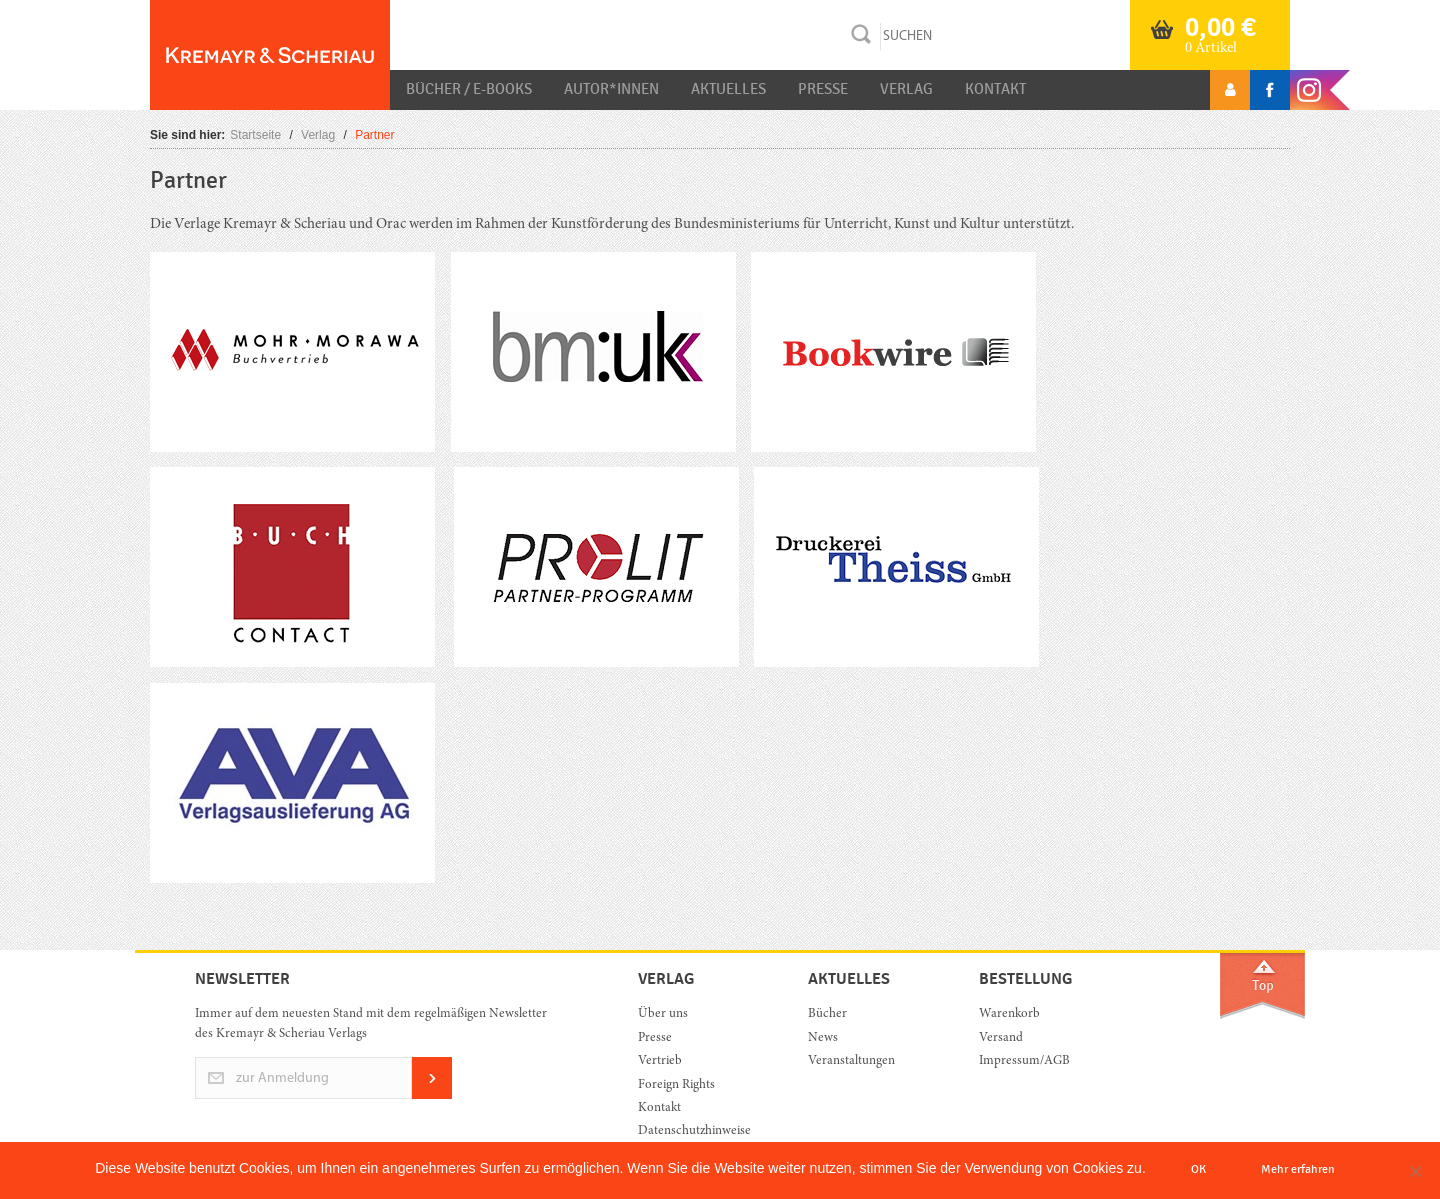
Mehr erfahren (1298, 1169)
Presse (823, 89)
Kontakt (995, 89)
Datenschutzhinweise (694, 1131)
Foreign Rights (676, 1085)
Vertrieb (660, 1061)
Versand (1001, 1038)
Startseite (255, 135)
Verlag (906, 89)
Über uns (663, 1014)
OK (1198, 1169)
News (823, 1038)
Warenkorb (1009, 1014)
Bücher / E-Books (469, 89)
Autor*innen (611, 89)
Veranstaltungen (851, 1061)
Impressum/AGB (1024, 1061)
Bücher (827, 1014)
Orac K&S (270, 55)
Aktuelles (728, 89)
